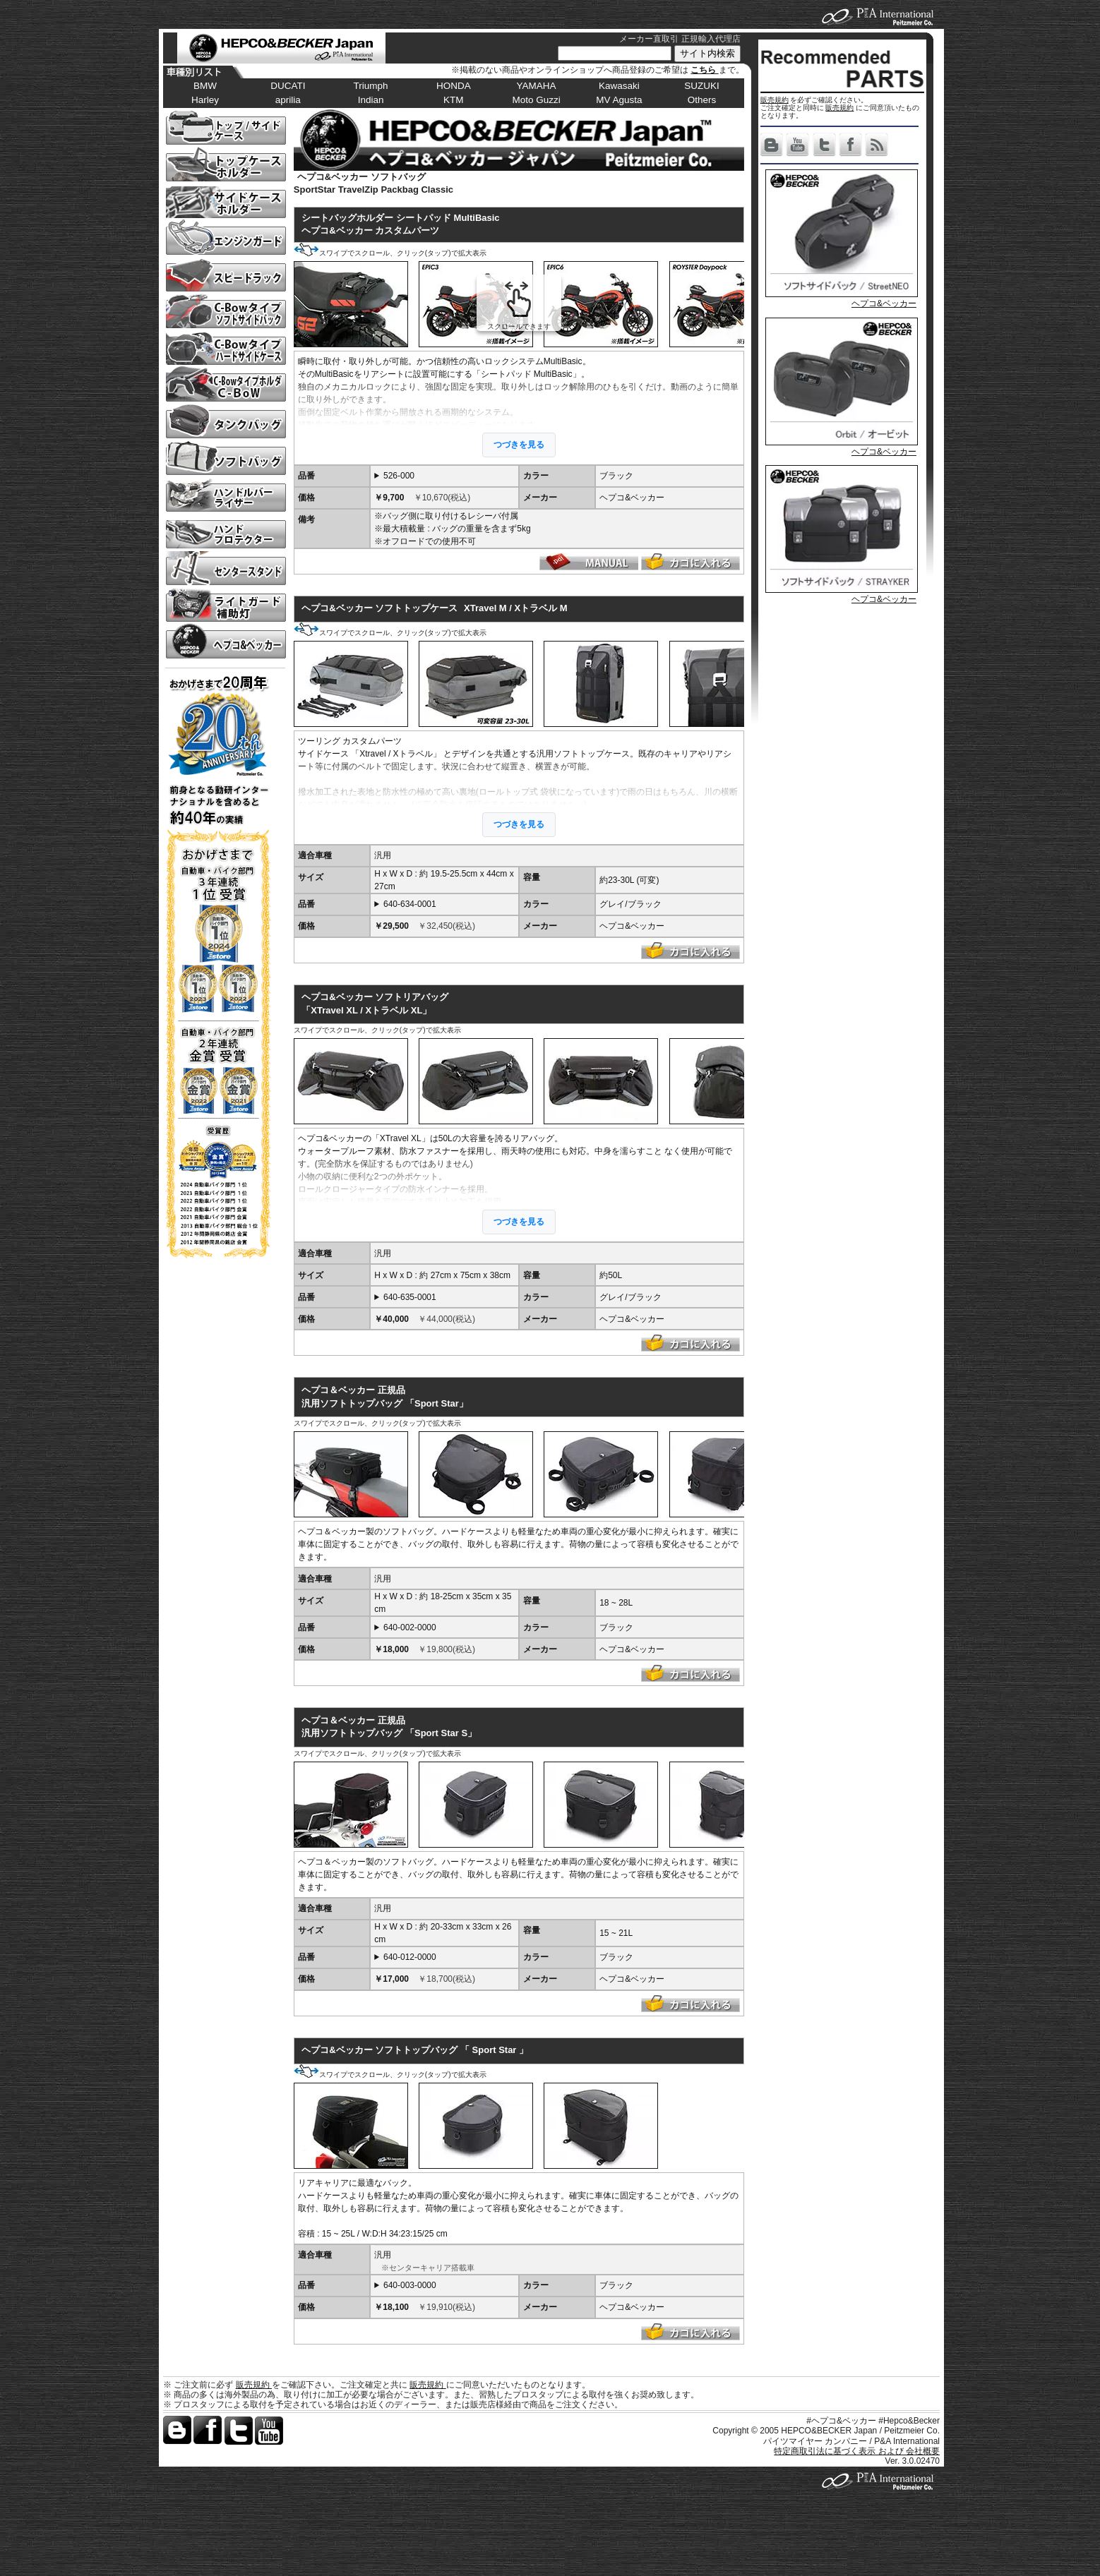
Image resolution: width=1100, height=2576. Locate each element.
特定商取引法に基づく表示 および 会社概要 (857, 2451)
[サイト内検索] (614, 53)
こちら (704, 70)
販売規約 (774, 100)
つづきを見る (519, 445)
